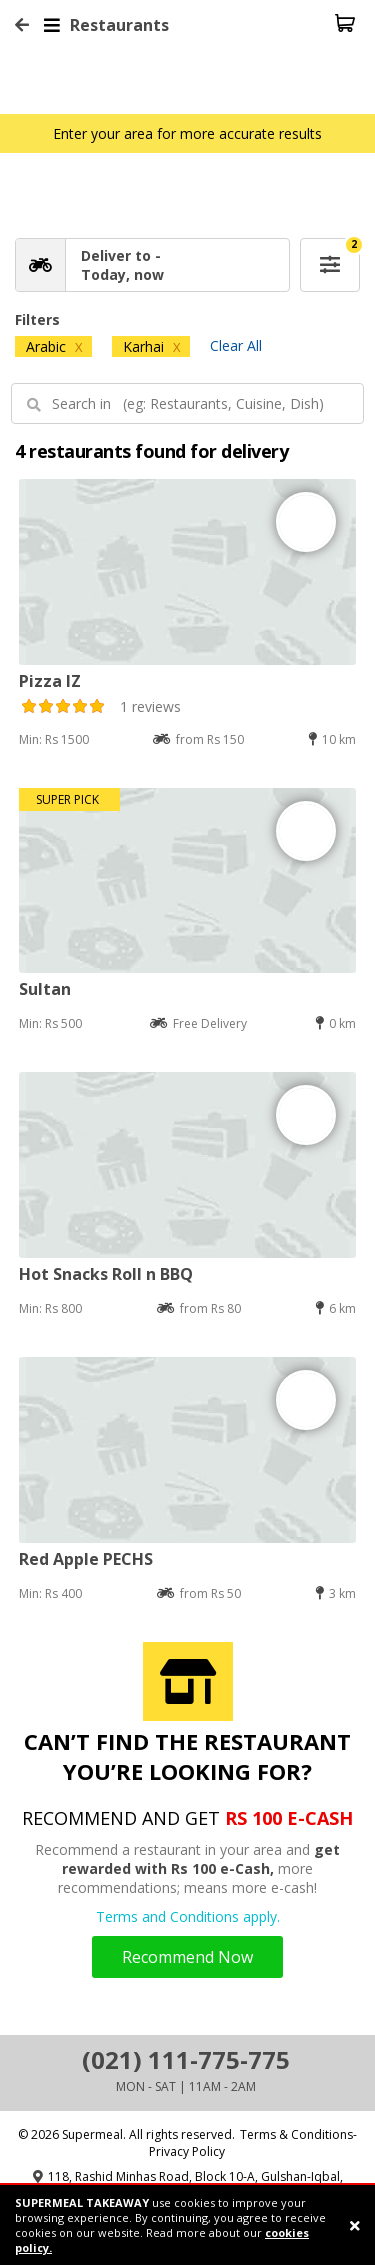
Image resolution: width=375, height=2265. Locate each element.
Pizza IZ (50, 681)
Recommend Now (187, 1957)
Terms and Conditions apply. (188, 1916)
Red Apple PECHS (86, 1559)
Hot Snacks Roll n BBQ (106, 1274)
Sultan (45, 989)
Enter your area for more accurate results (187, 133)
